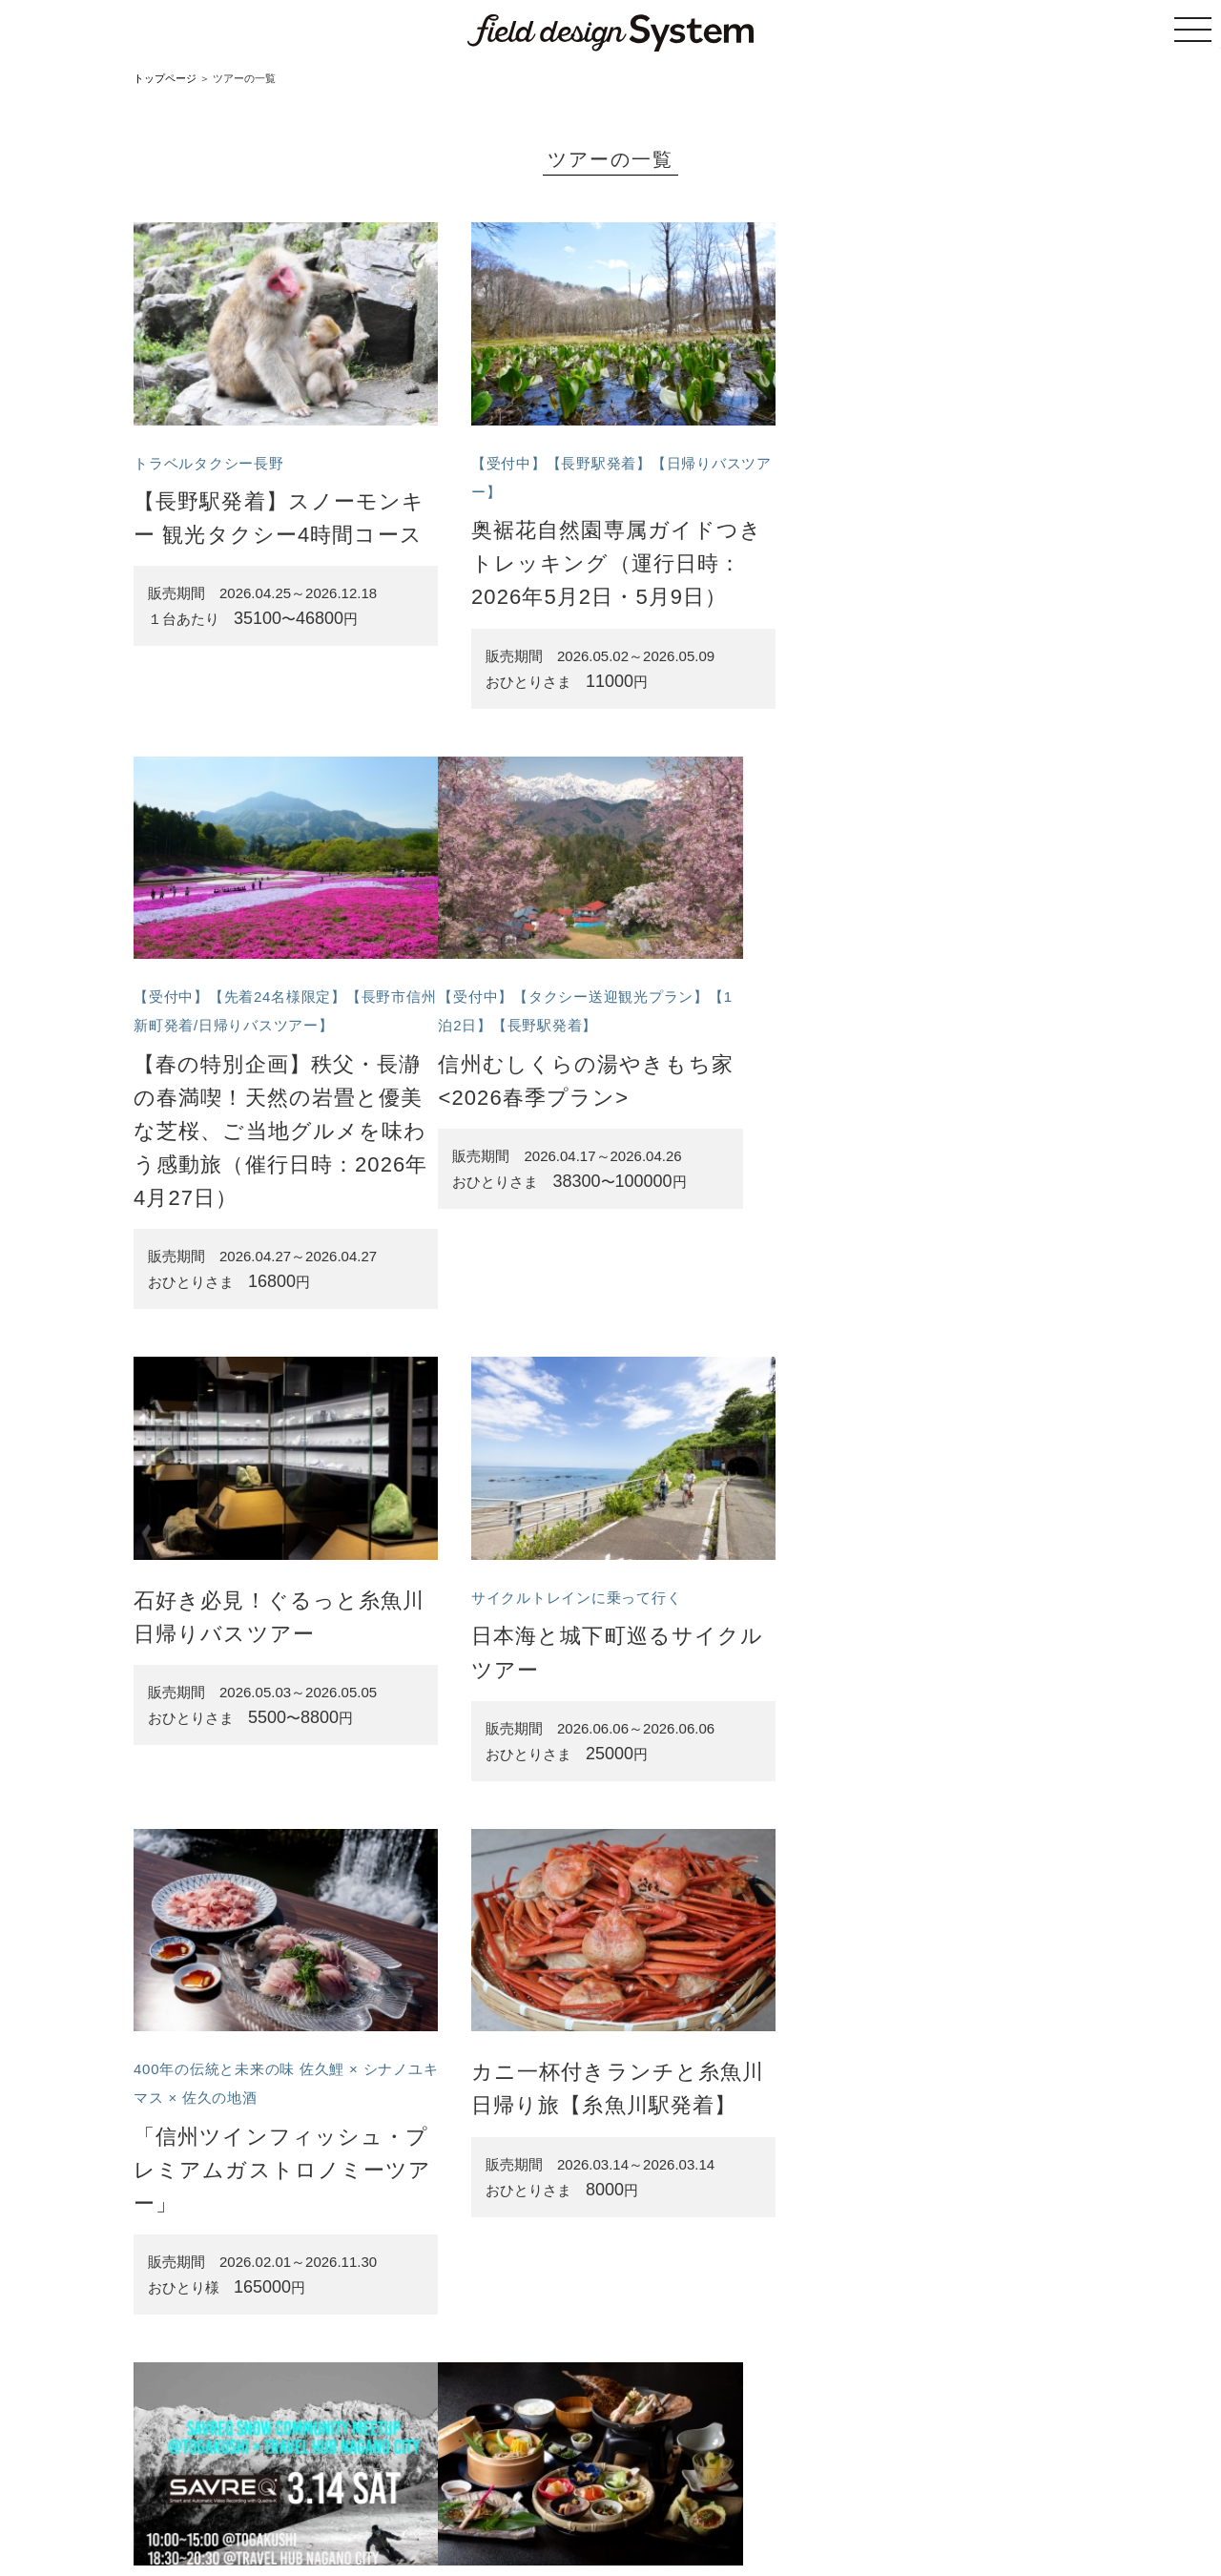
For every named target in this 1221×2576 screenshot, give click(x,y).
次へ (675, 2374)
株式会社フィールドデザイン (660, 2519)
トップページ (165, 78)
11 (627, 2374)
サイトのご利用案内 (507, 2481)
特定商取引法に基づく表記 (646, 2481)
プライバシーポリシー (793, 2481)
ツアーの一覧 (404, 2481)
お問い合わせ (901, 2481)
